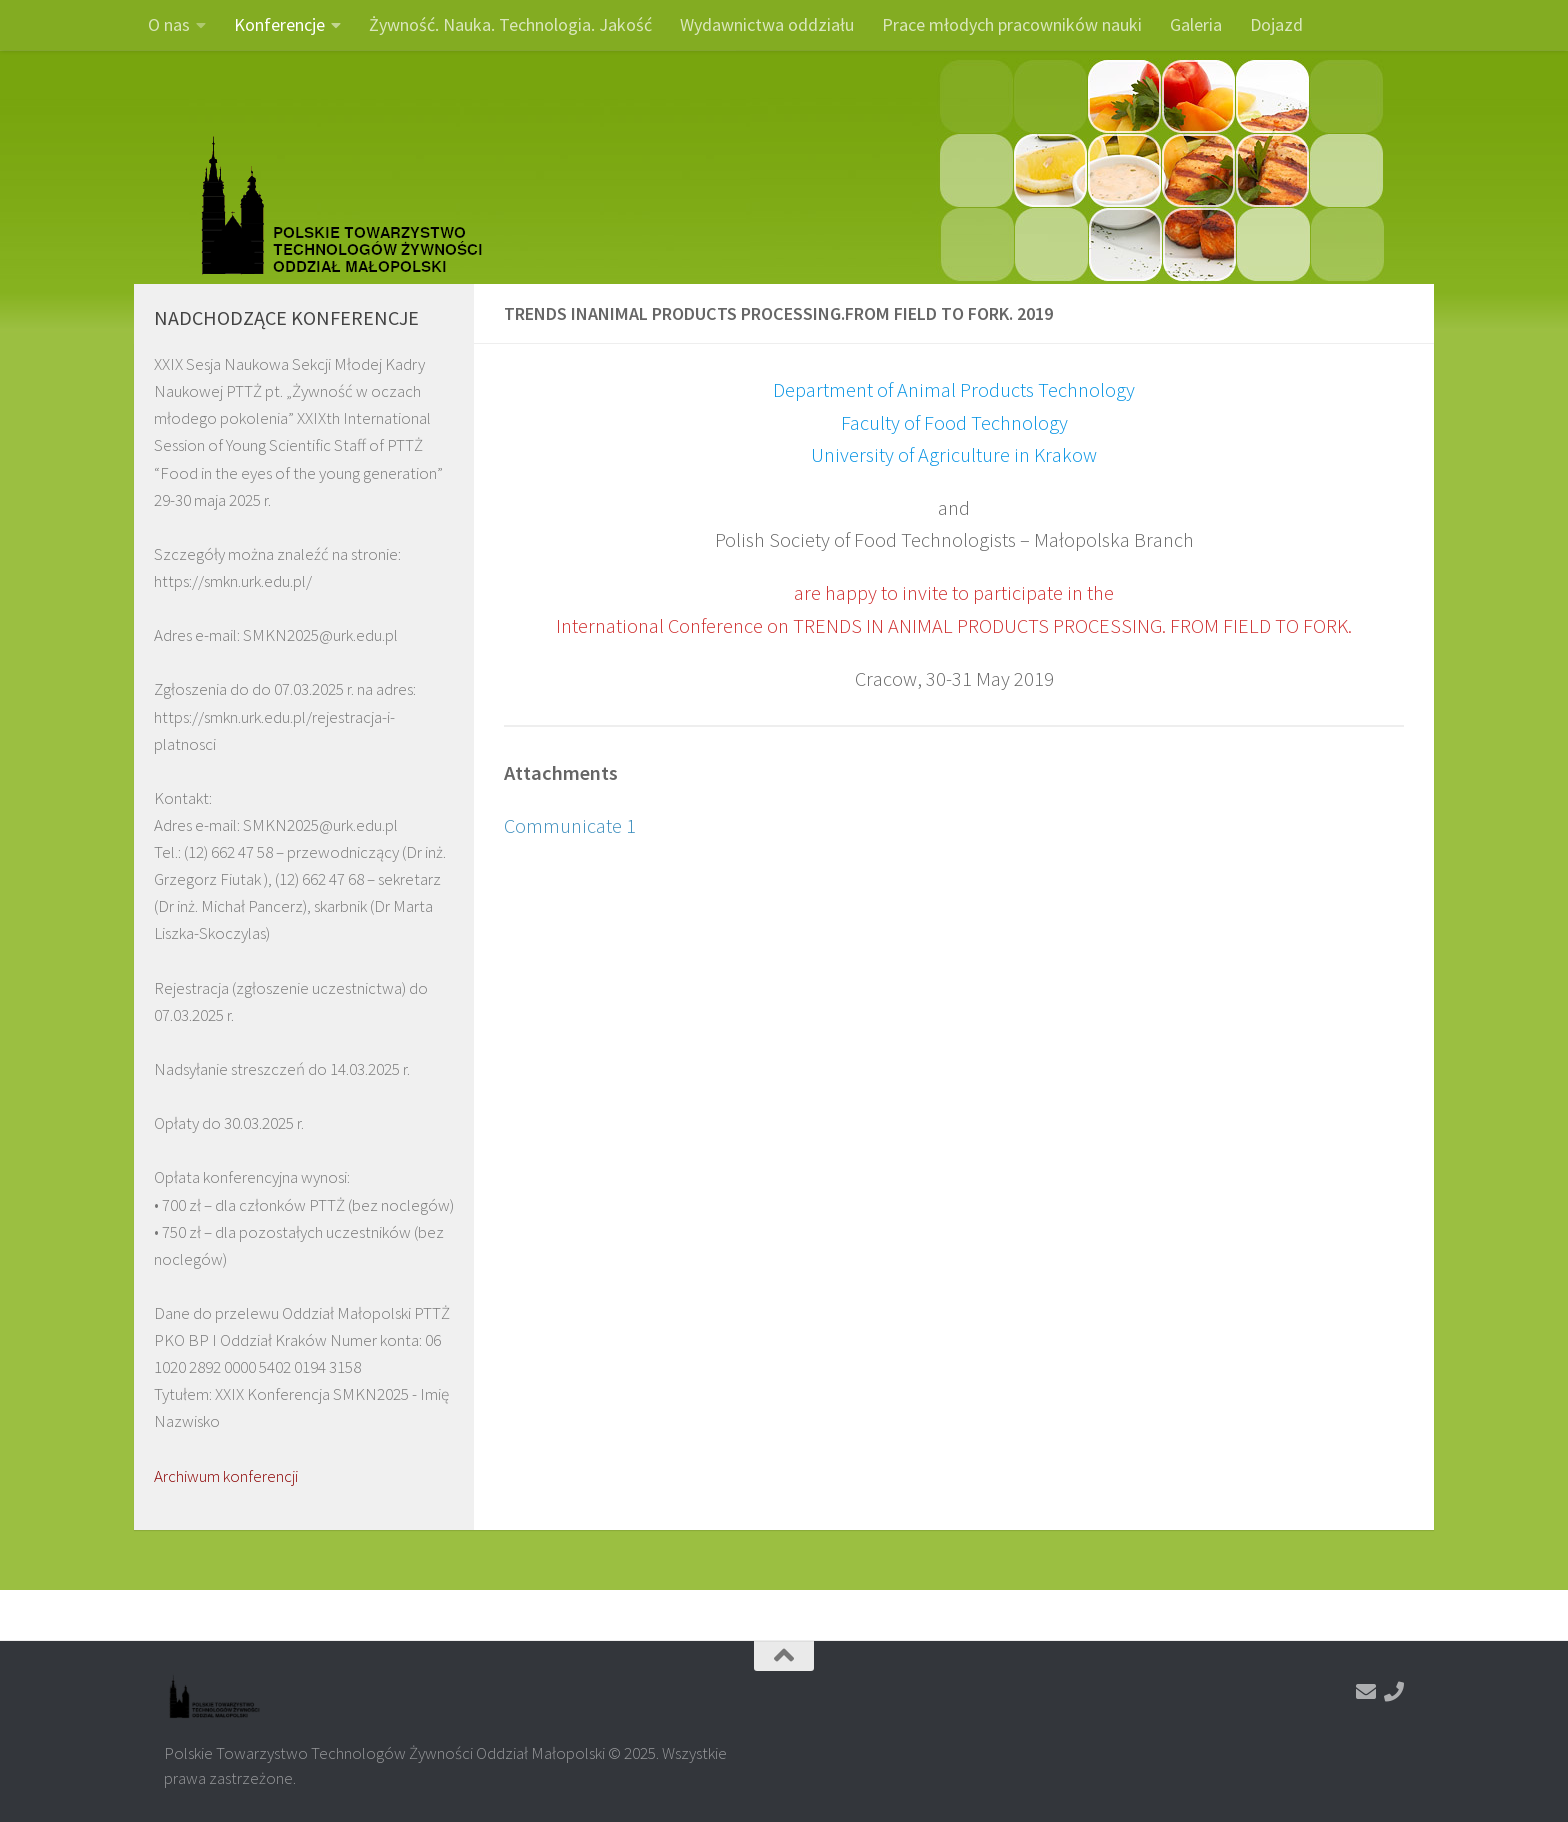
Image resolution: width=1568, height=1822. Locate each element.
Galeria (1196, 24)
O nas (169, 24)
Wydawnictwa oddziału (767, 24)
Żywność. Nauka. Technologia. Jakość (510, 24)
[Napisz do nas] (1366, 1692)
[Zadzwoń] (1394, 1692)
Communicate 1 (570, 826)
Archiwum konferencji (226, 1476)
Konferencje (279, 24)
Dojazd (1276, 24)
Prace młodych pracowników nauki (1012, 24)
